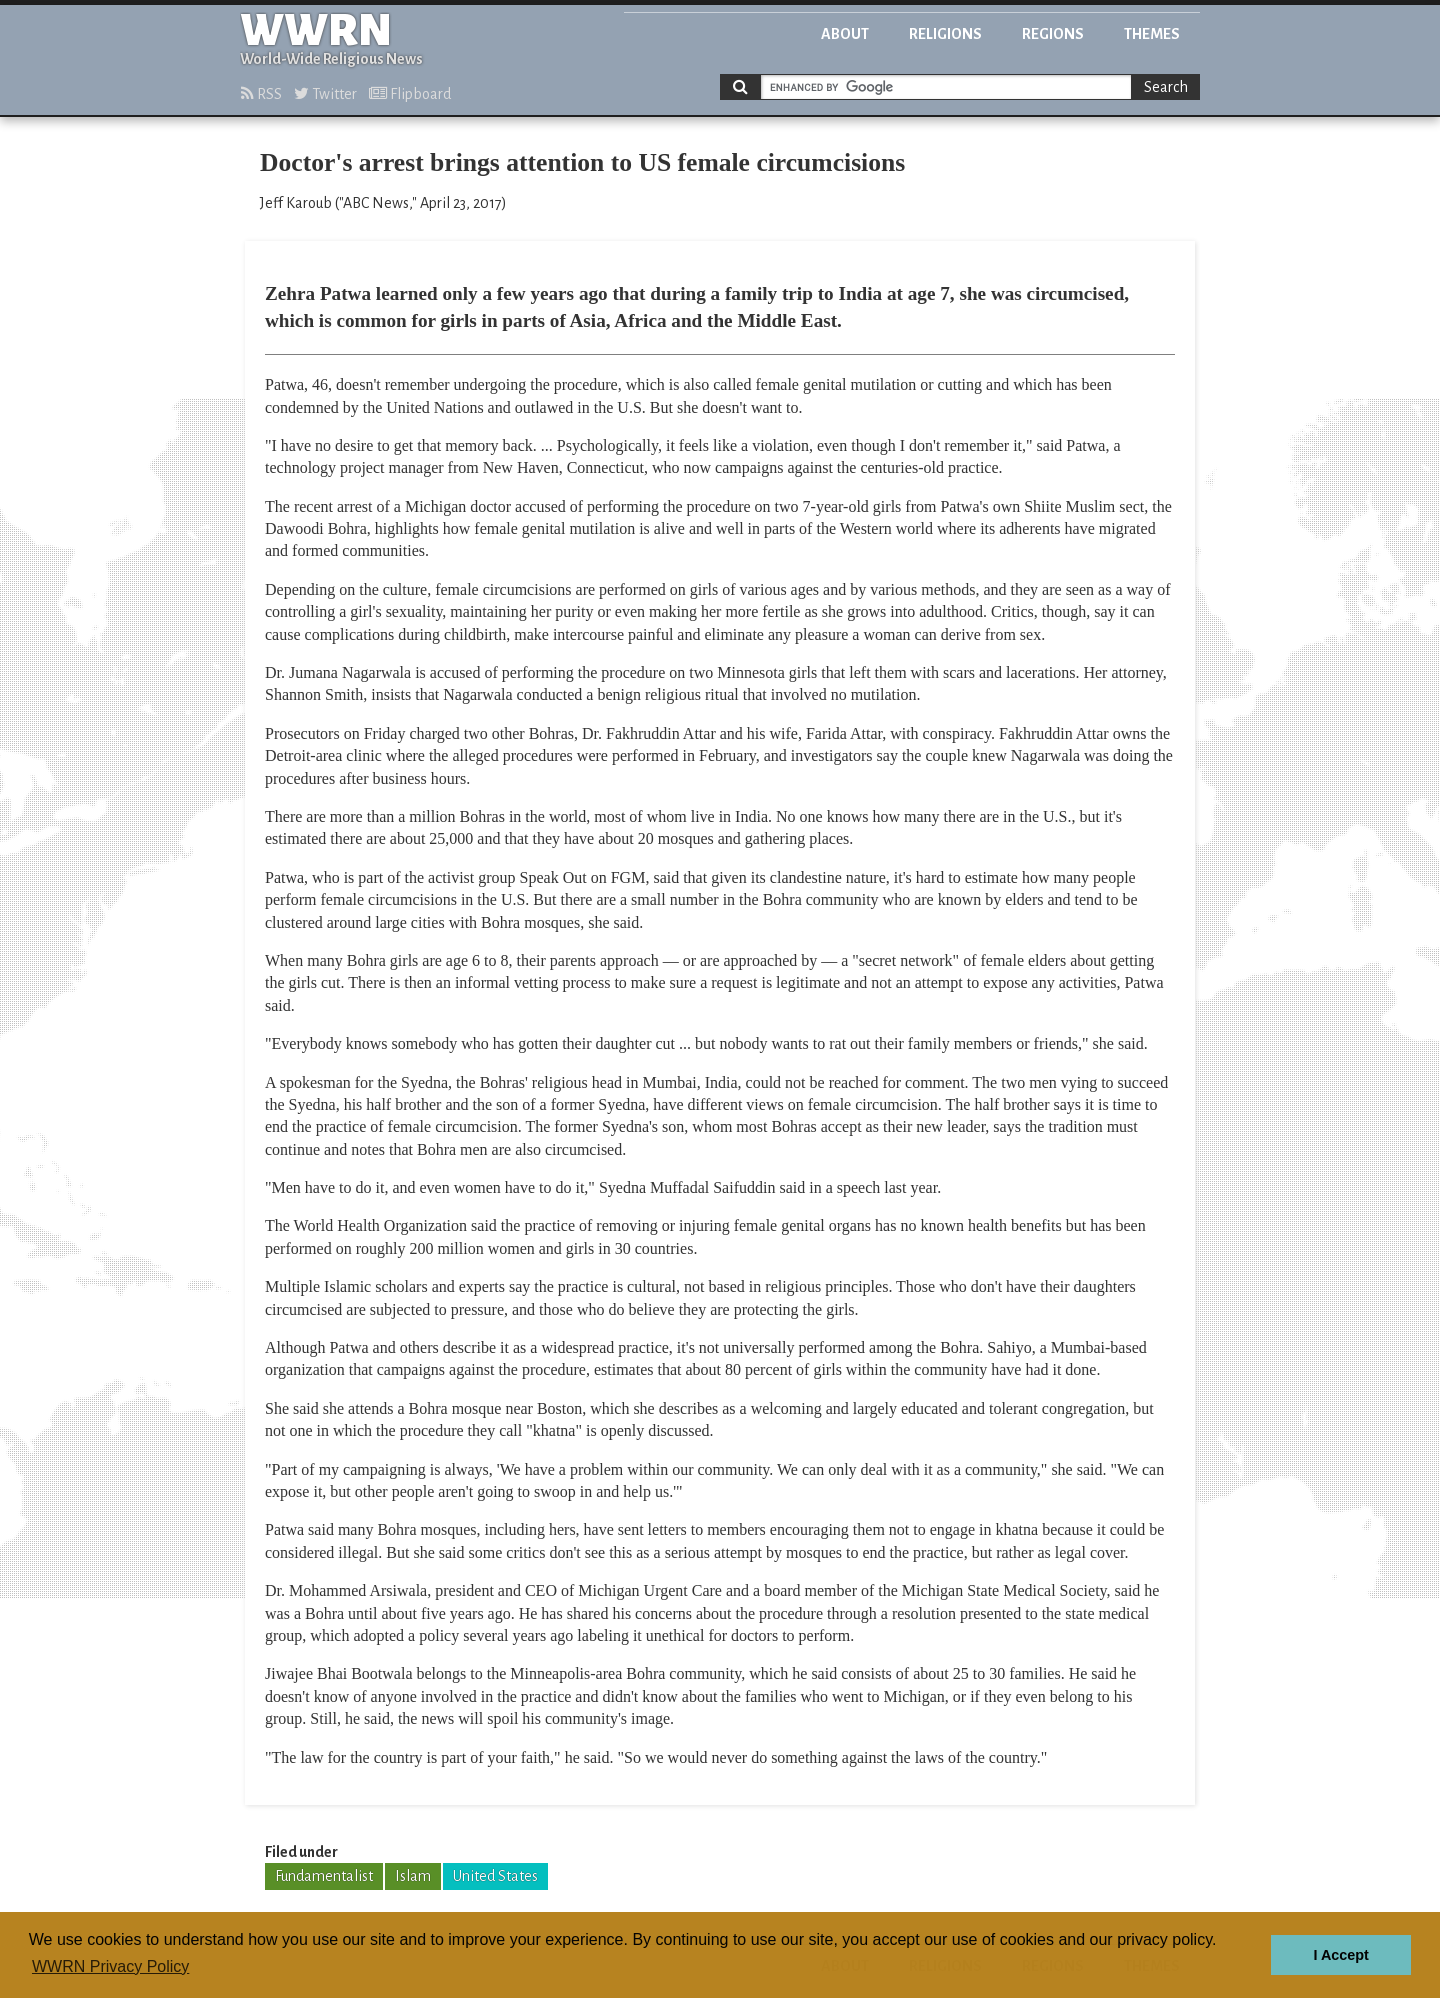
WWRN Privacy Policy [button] (110, 1966)
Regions (1053, 34)
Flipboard (410, 94)
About (845, 34)
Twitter (325, 94)
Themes (1152, 34)
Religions (945, 34)
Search (1166, 87)
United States (495, 1876)
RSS (261, 94)
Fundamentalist (324, 1876)
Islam (413, 1876)
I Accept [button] (1340, 1955)
